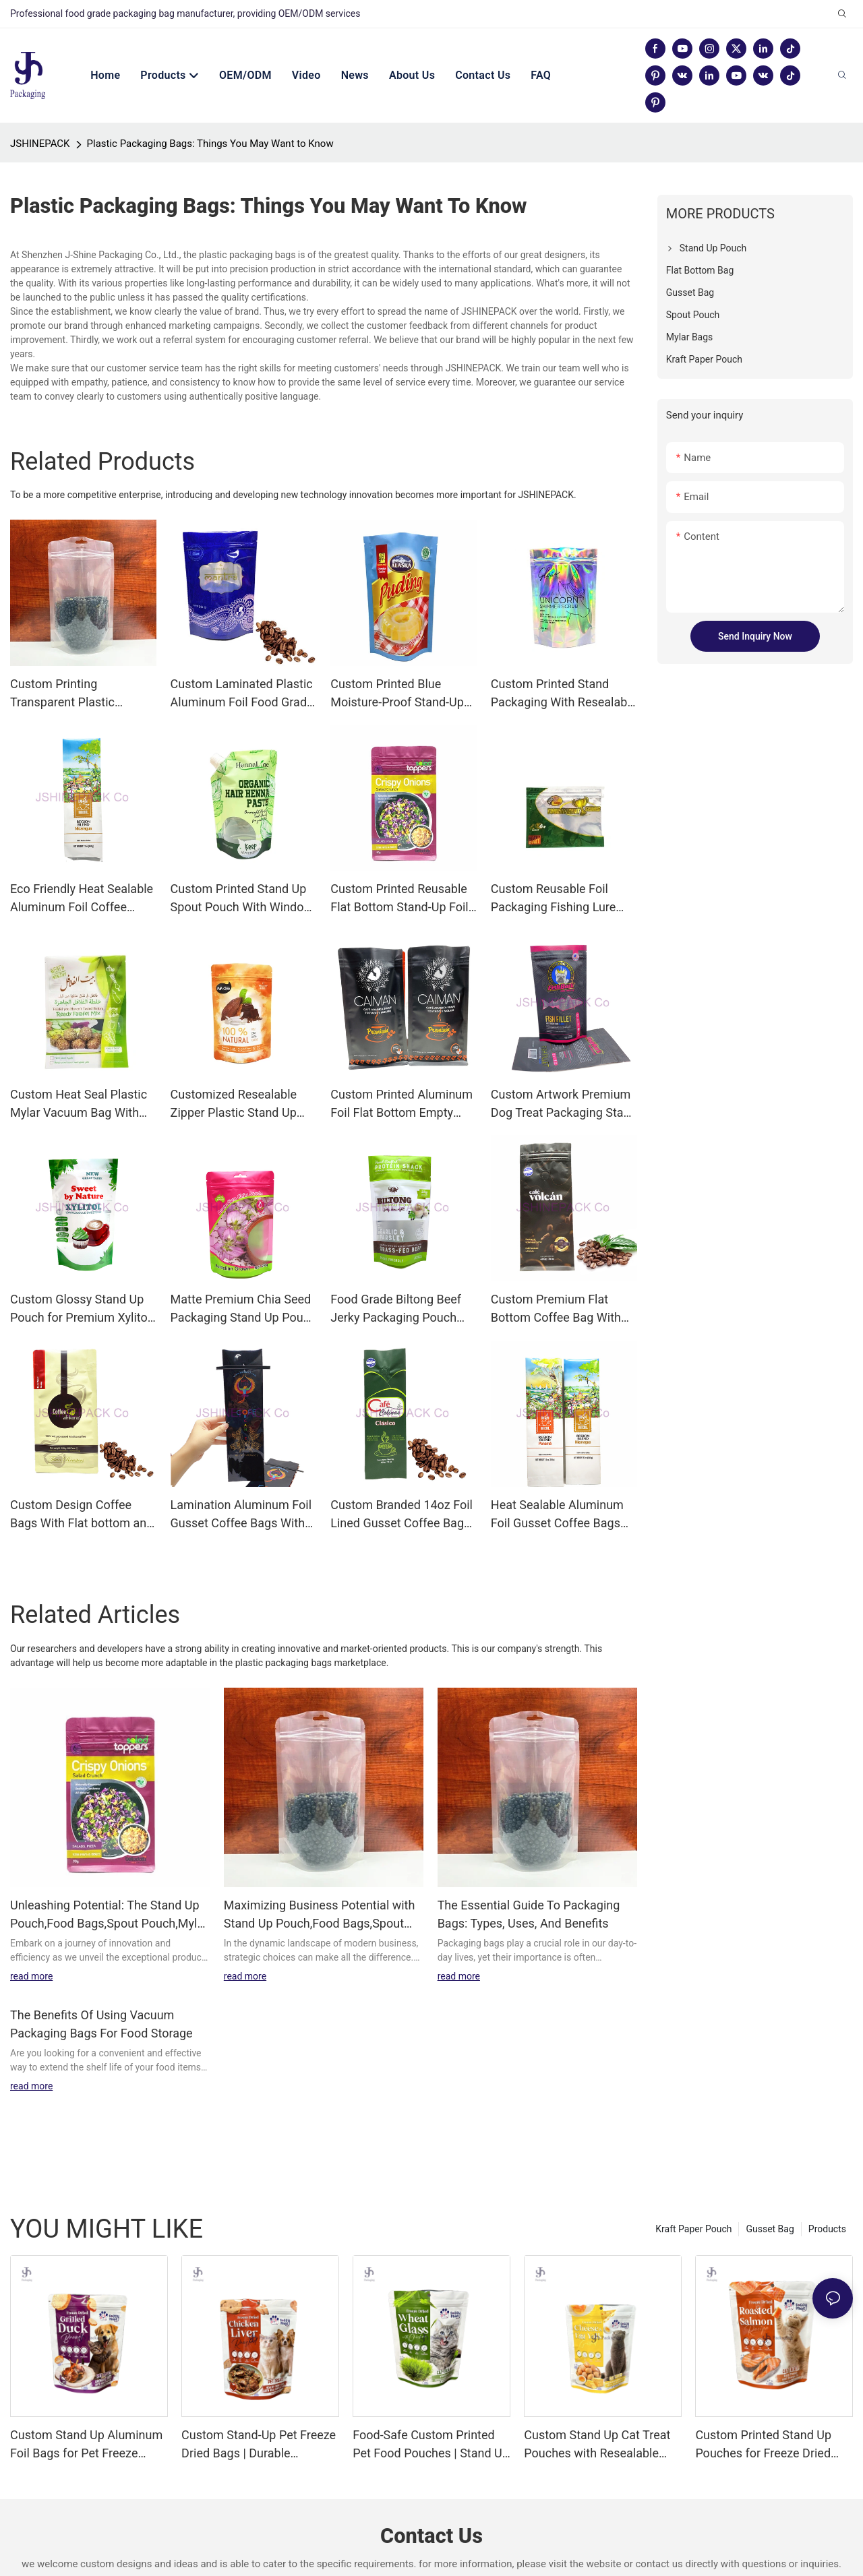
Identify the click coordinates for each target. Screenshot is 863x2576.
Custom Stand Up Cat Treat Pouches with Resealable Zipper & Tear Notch (597, 2418)
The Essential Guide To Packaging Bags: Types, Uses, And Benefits (529, 1887)
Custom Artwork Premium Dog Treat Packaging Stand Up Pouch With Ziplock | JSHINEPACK (564, 1077)
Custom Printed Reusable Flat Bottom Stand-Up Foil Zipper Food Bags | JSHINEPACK (399, 872)
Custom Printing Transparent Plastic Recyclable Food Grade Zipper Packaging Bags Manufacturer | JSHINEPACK (72, 667)
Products (827, 2202)
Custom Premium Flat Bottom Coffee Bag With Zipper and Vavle (556, 1282)
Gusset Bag (770, 2202)
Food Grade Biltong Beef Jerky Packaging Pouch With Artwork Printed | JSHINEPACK (395, 1282)
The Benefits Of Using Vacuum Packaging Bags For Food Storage (101, 1997)
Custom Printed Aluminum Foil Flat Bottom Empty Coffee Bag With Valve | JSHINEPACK (401, 1077)
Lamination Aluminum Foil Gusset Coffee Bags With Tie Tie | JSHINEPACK (241, 1488)
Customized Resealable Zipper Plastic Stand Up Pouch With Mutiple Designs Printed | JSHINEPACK (234, 1077)
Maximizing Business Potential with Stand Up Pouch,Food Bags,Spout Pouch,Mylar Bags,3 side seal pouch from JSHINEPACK (320, 1888)
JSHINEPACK (40, 117)
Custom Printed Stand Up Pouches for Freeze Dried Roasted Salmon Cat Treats (768, 2418)
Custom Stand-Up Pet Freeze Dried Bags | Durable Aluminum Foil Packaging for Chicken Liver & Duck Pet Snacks (259, 2418)
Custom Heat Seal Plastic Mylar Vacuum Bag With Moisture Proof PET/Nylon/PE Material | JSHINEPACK (78, 1077)
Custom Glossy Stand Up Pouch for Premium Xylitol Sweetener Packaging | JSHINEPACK (80, 1282)
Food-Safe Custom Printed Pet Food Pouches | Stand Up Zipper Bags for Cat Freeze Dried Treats (431, 2418)
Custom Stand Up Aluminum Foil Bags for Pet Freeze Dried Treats (86, 2418)
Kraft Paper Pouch (693, 2202)
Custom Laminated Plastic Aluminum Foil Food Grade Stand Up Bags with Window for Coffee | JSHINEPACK (242, 667)
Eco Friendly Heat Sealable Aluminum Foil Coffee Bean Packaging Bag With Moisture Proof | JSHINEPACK (81, 872)
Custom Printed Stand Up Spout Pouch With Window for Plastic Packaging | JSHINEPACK (242, 872)
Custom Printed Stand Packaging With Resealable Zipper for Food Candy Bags (563, 667)
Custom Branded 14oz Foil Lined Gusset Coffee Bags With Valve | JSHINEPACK (401, 1488)
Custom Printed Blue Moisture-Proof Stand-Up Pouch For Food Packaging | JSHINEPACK (402, 667)
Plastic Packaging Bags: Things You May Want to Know (210, 117)
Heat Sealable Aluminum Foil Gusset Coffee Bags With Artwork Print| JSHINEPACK (557, 1488)
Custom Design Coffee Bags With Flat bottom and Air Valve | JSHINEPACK (81, 1488)
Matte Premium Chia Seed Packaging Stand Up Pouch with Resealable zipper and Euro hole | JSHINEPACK (243, 1282)
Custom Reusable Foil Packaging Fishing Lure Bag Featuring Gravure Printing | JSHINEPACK (553, 872)
